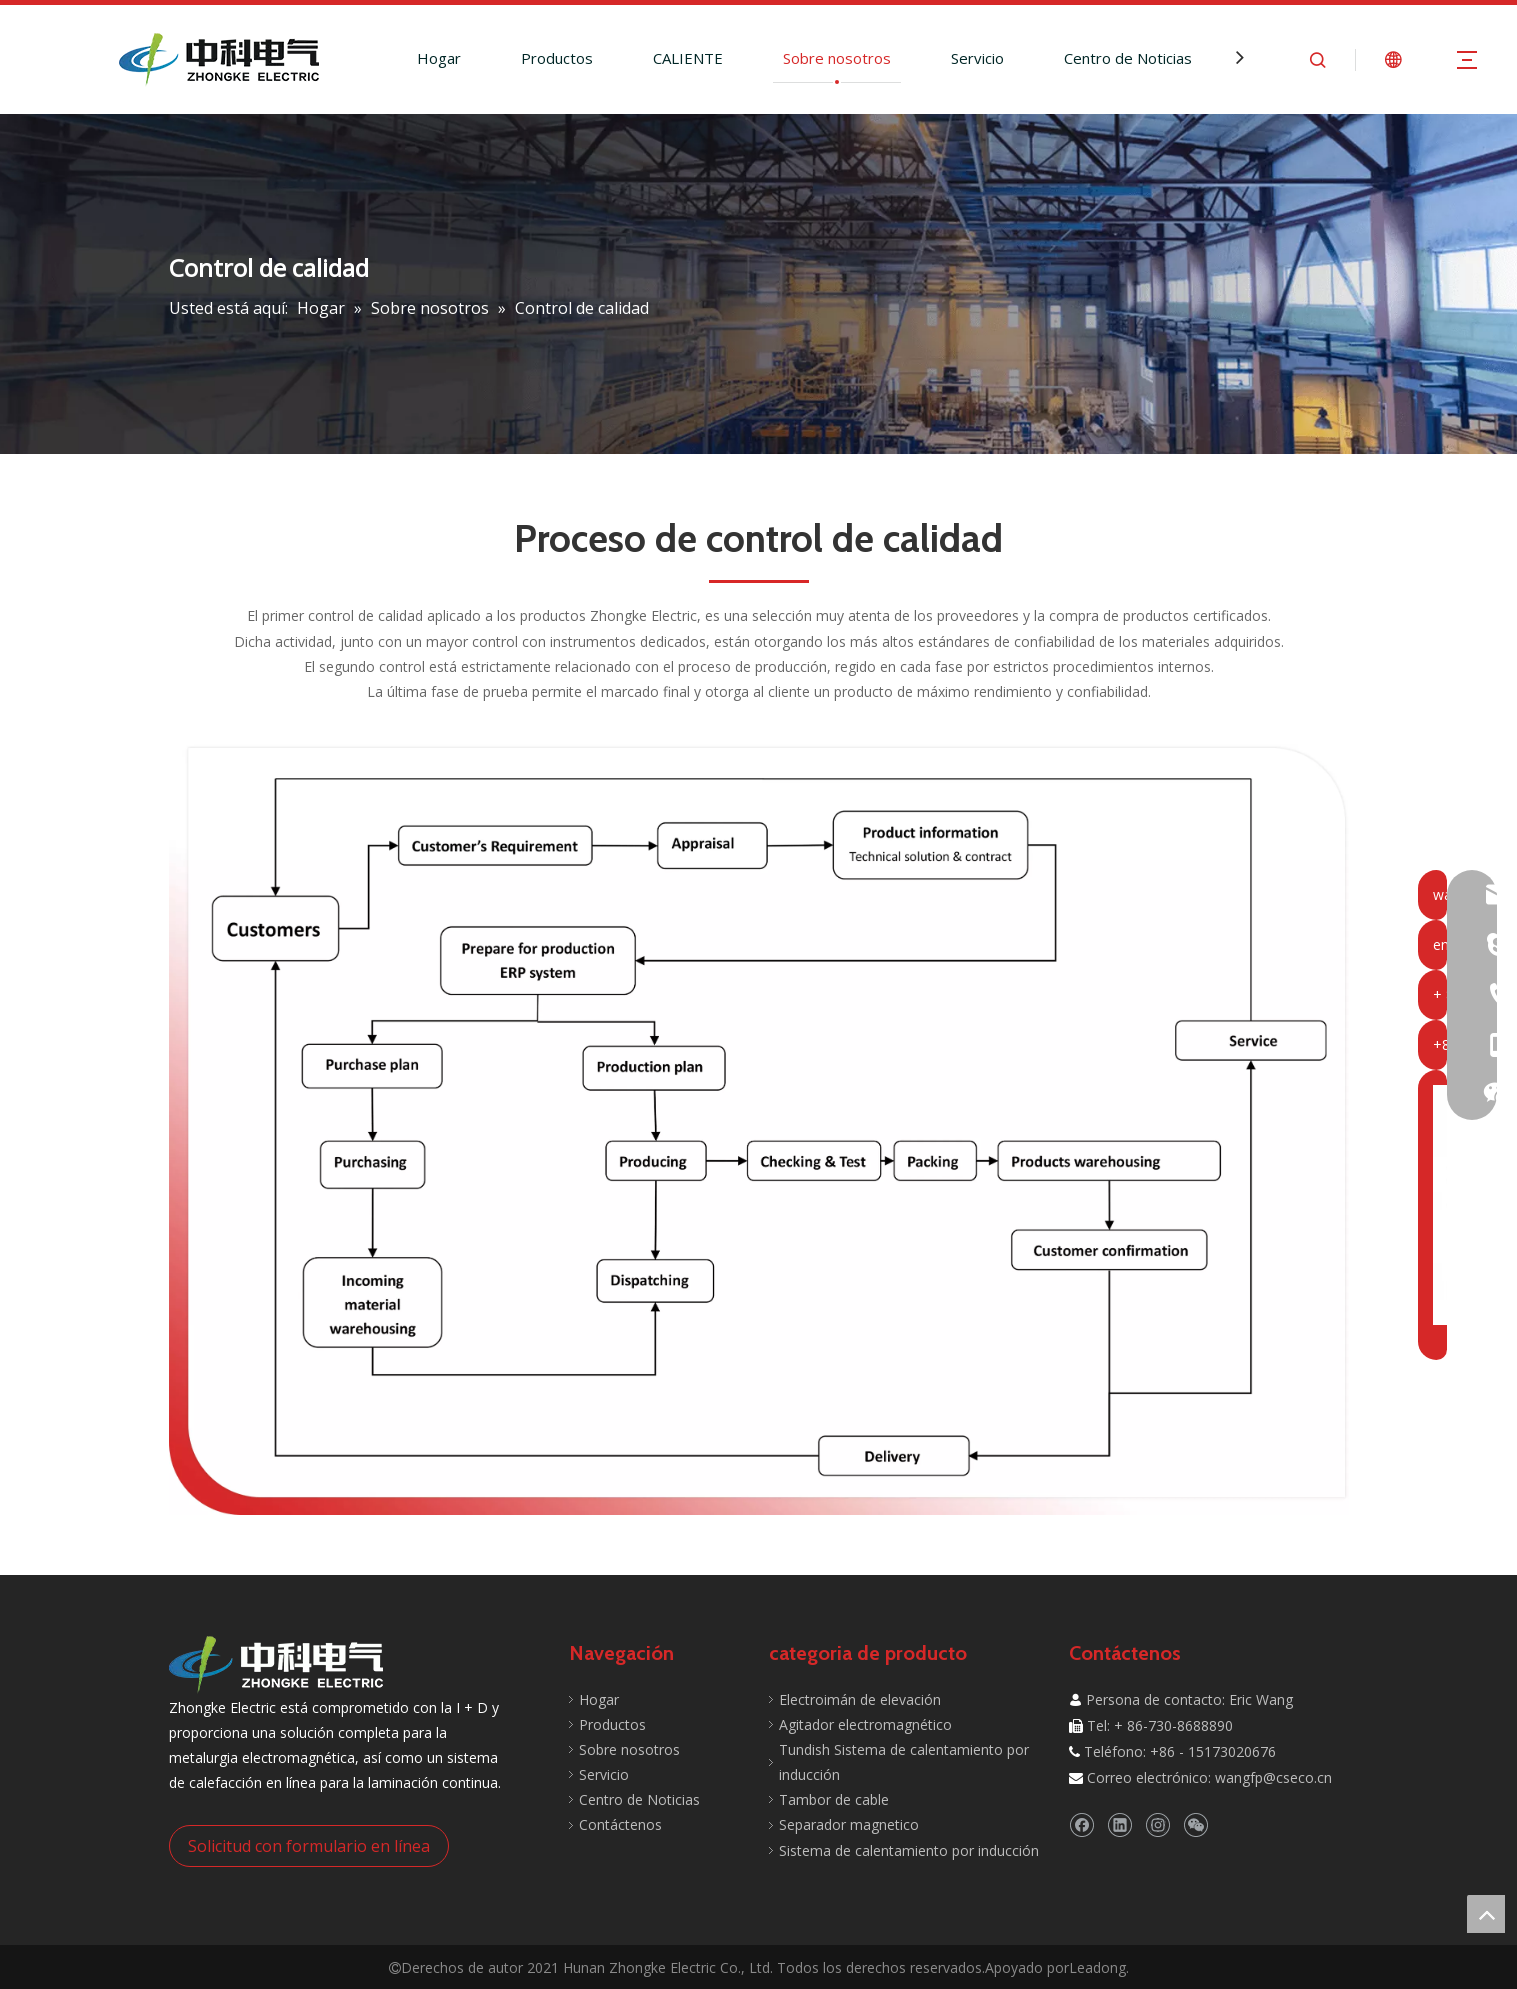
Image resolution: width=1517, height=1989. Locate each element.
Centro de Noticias (1128, 58)
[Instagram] (1157, 1824)
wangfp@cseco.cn (1273, 1777)
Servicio (977, 58)
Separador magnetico (849, 1824)
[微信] (1195, 1824)
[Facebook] (1081, 1824)
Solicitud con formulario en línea (309, 1846)
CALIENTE (688, 58)
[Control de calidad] (759, 1129)
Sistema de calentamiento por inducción (909, 1850)
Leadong (1097, 1967)
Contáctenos (620, 1824)
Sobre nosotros (837, 58)
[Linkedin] (1119, 1824)
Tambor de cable (834, 1799)
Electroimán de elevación (860, 1699)
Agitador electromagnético (865, 1724)
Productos (557, 58)
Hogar (439, 58)
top (1486, 1914)
